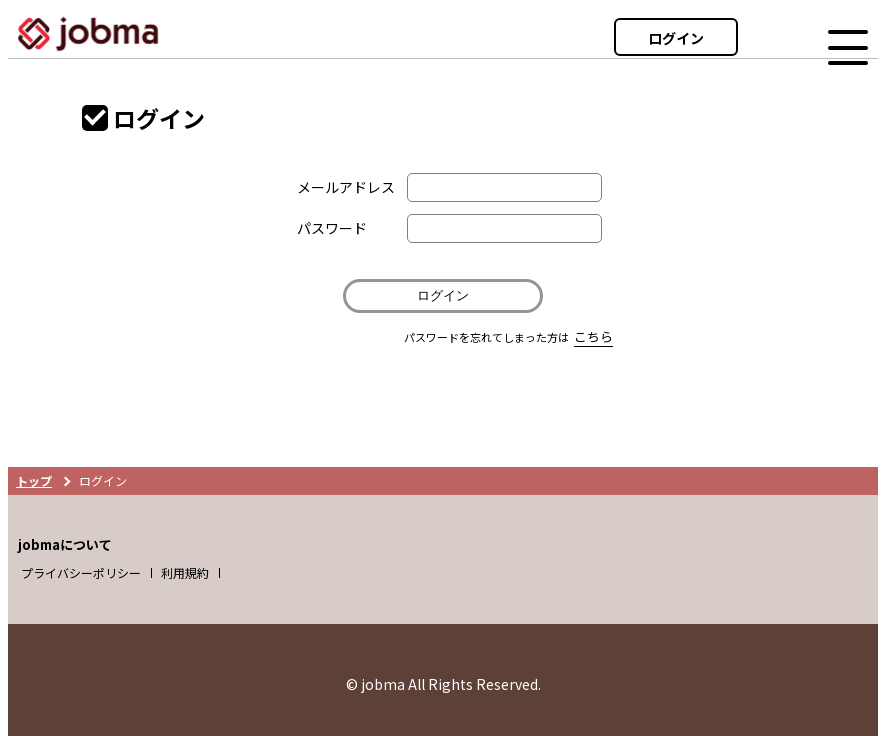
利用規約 (185, 572)
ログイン (676, 38)
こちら (593, 336)
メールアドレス (346, 187)
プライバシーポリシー (81, 572)
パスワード (332, 228)
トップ (34, 480)
